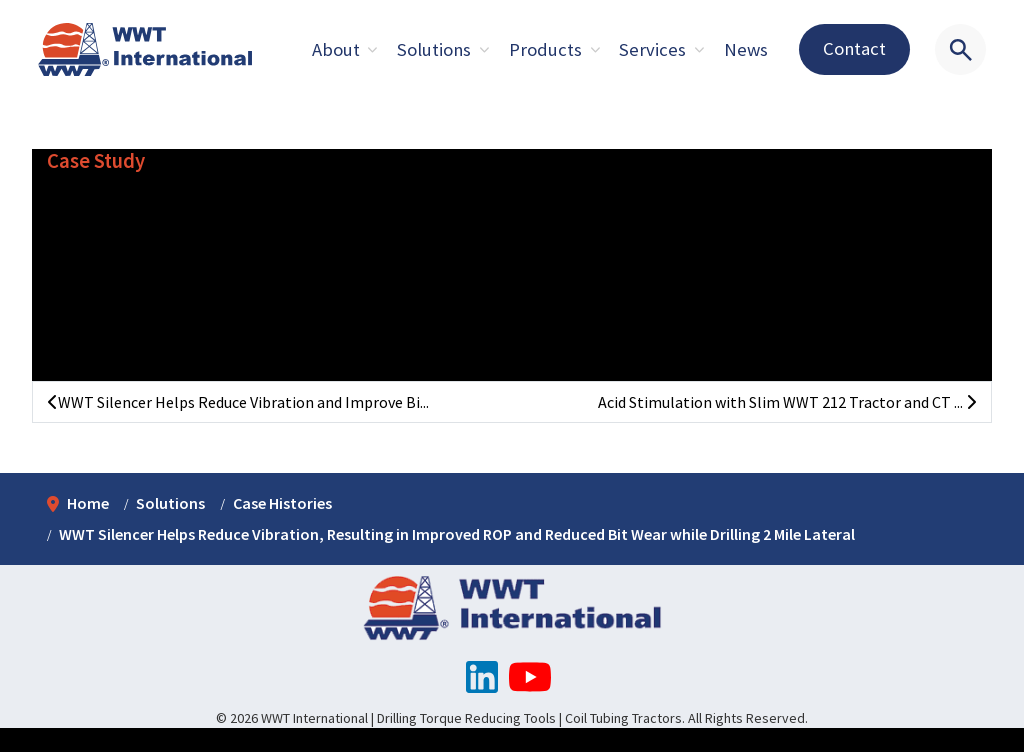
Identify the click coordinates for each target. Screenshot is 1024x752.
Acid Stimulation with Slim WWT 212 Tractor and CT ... (787, 402)
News (746, 49)
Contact (854, 48)
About (336, 49)
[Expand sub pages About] (373, 50)
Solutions (434, 49)
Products (545, 49)
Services (652, 49)
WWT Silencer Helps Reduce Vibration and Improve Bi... (238, 402)
